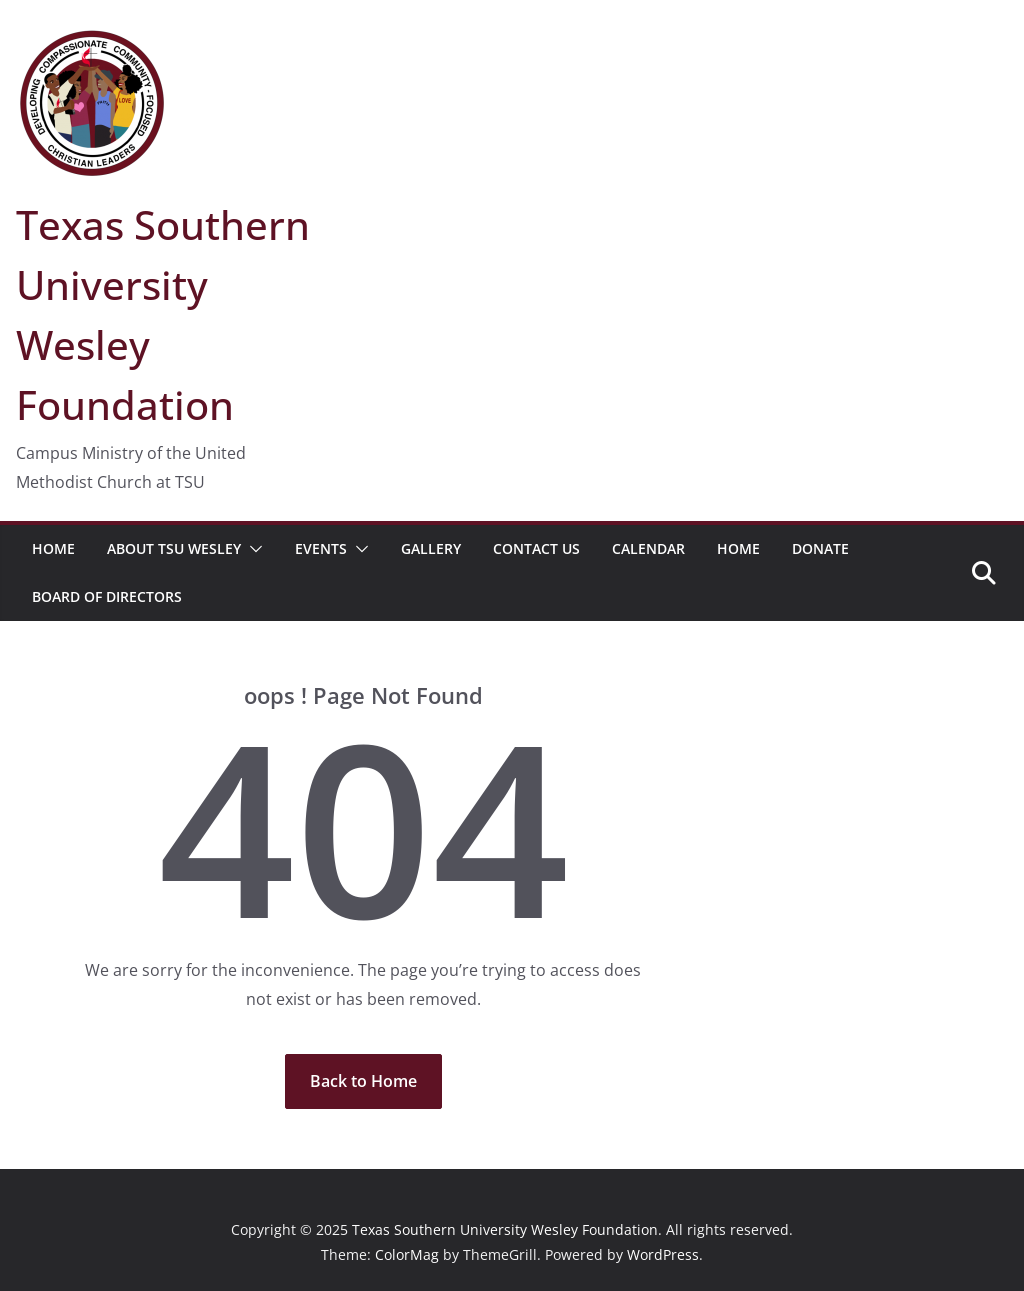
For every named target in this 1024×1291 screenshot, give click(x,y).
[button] (252, 549)
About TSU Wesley (174, 548)
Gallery (431, 548)
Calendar (648, 548)
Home (53, 548)
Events (321, 548)
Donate (820, 548)
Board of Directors (107, 596)
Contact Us (536, 548)
